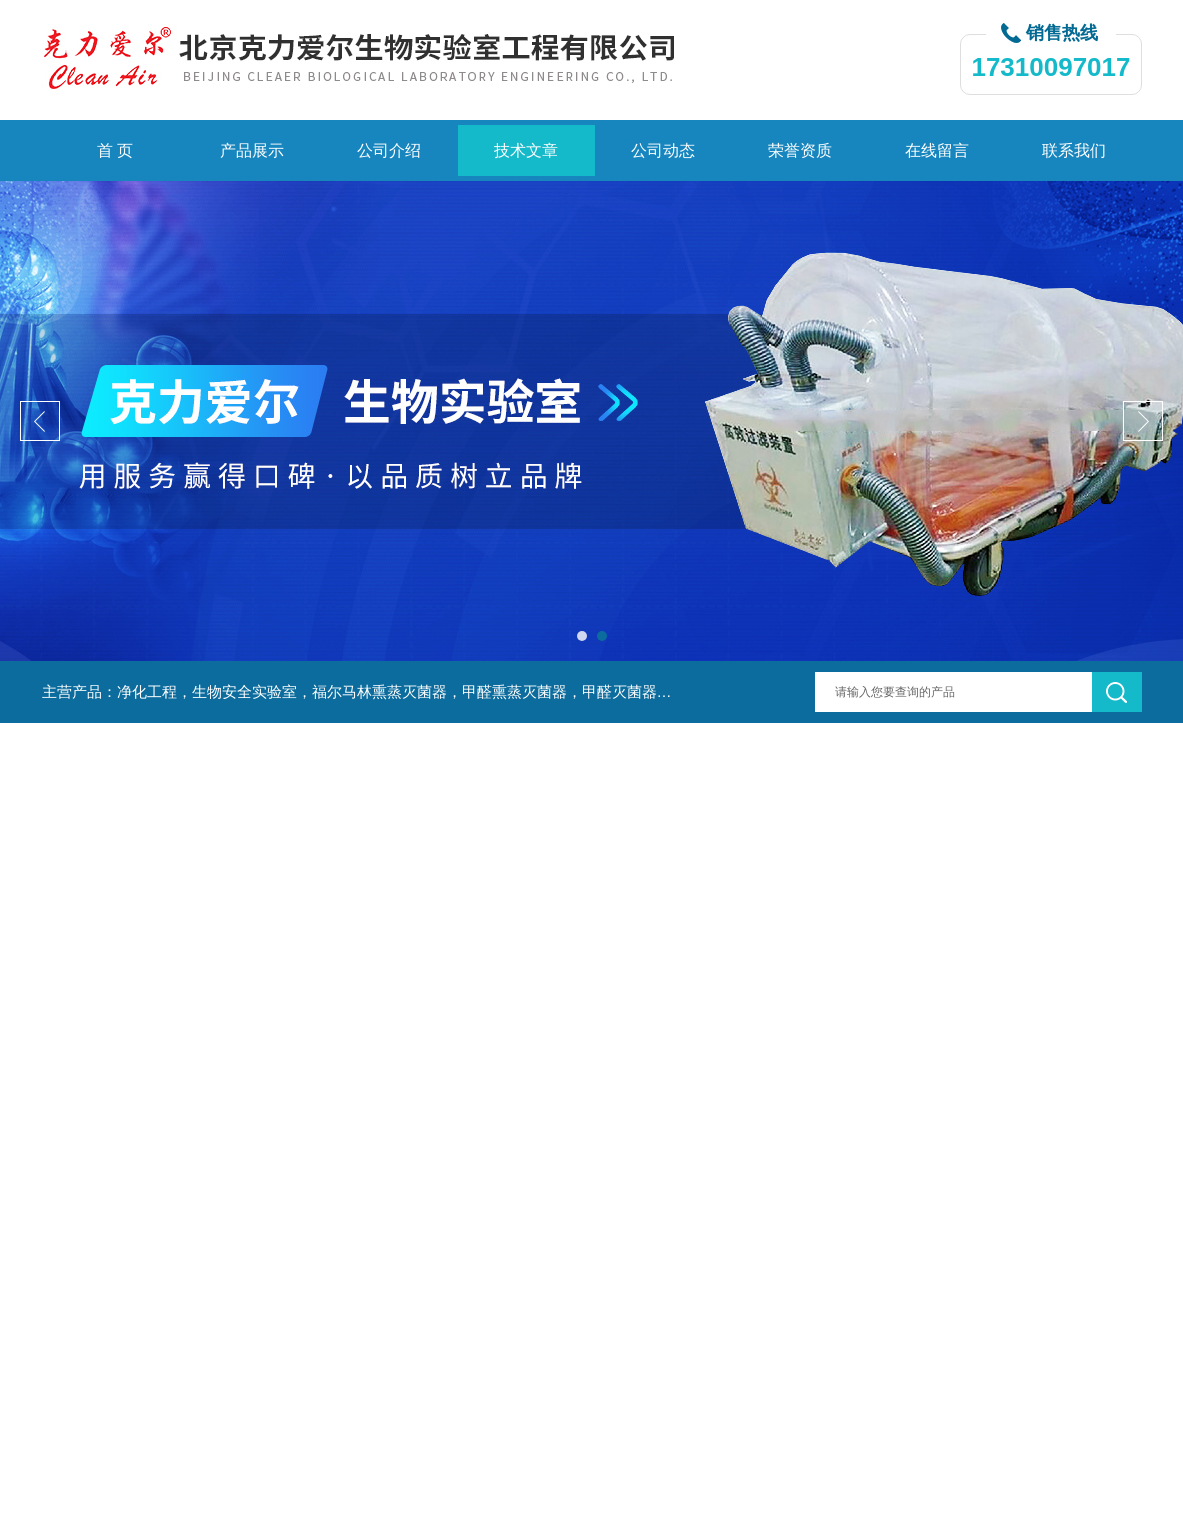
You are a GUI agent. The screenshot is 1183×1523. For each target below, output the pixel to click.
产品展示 (252, 150)
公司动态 (663, 150)
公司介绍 (389, 150)
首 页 (115, 150)
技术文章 (526, 150)
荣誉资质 (800, 150)
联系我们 (1074, 150)
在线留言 (937, 150)
